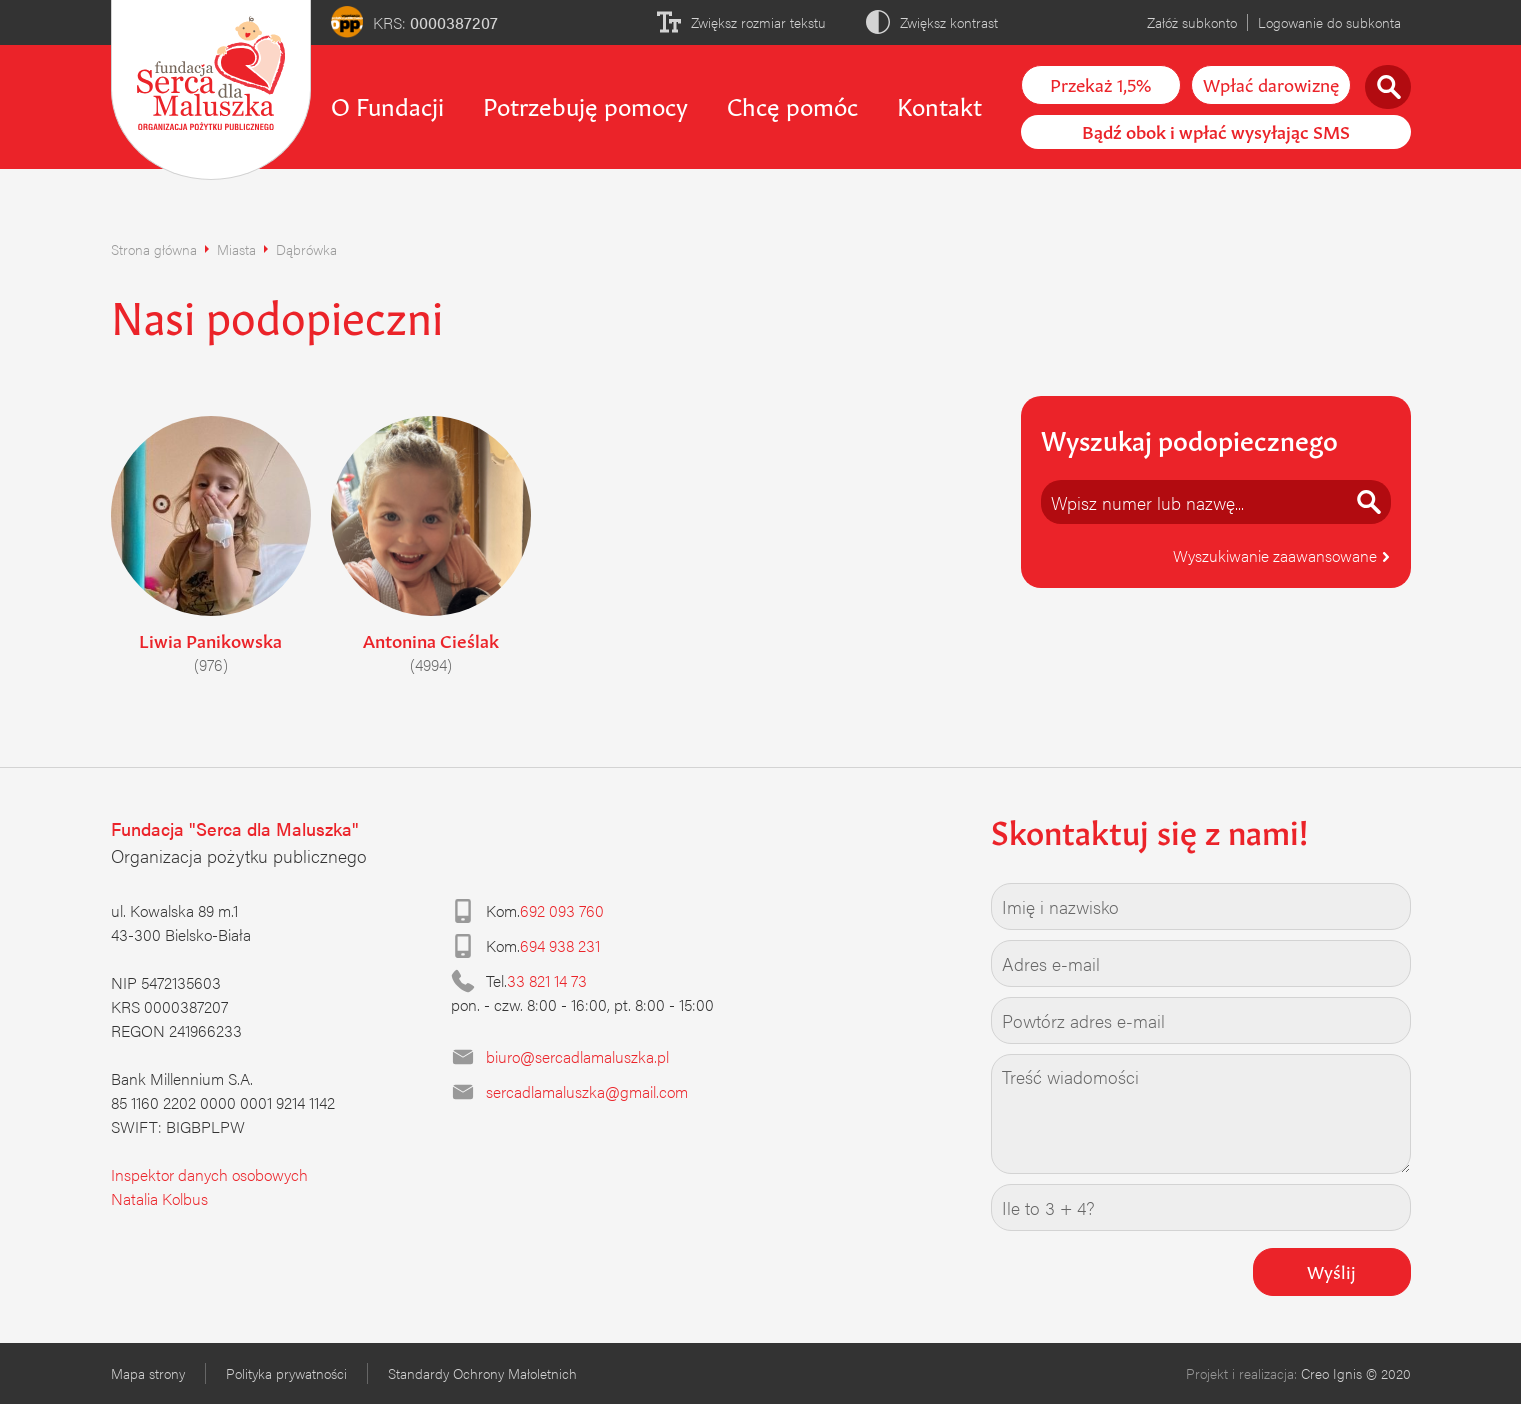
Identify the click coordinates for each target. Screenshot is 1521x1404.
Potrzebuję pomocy (585, 104)
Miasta (236, 249)
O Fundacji (387, 104)
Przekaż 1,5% (1100, 83)
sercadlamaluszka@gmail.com (587, 1091)
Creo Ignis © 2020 (1356, 1373)
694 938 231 (560, 945)
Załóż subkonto (1192, 22)
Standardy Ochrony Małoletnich (482, 1373)
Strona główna (154, 249)
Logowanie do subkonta (1329, 22)
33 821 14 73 (547, 980)
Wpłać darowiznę (1271, 83)
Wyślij (1331, 1270)
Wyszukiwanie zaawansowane (1282, 555)
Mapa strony (148, 1373)
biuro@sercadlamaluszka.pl (577, 1056)
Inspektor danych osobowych (209, 1174)
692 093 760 (562, 910)
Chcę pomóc (792, 104)
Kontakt (939, 104)
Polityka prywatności (286, 1373)
